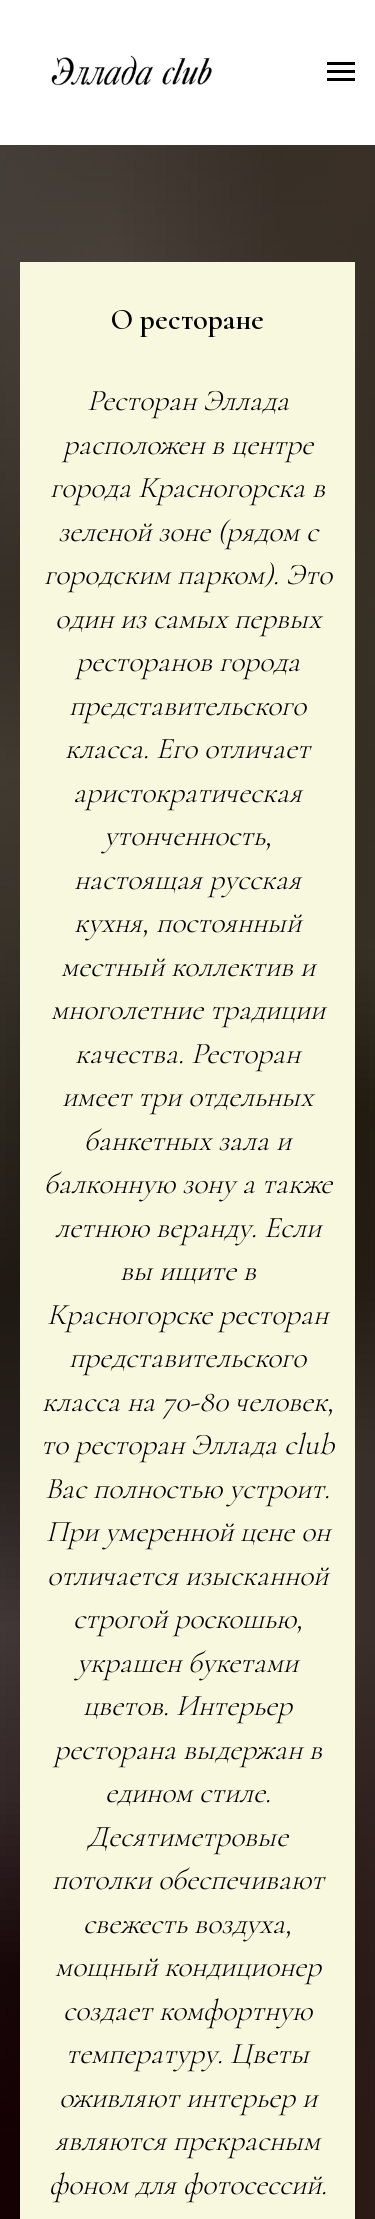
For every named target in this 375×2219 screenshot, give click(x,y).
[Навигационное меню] (341, 72)
